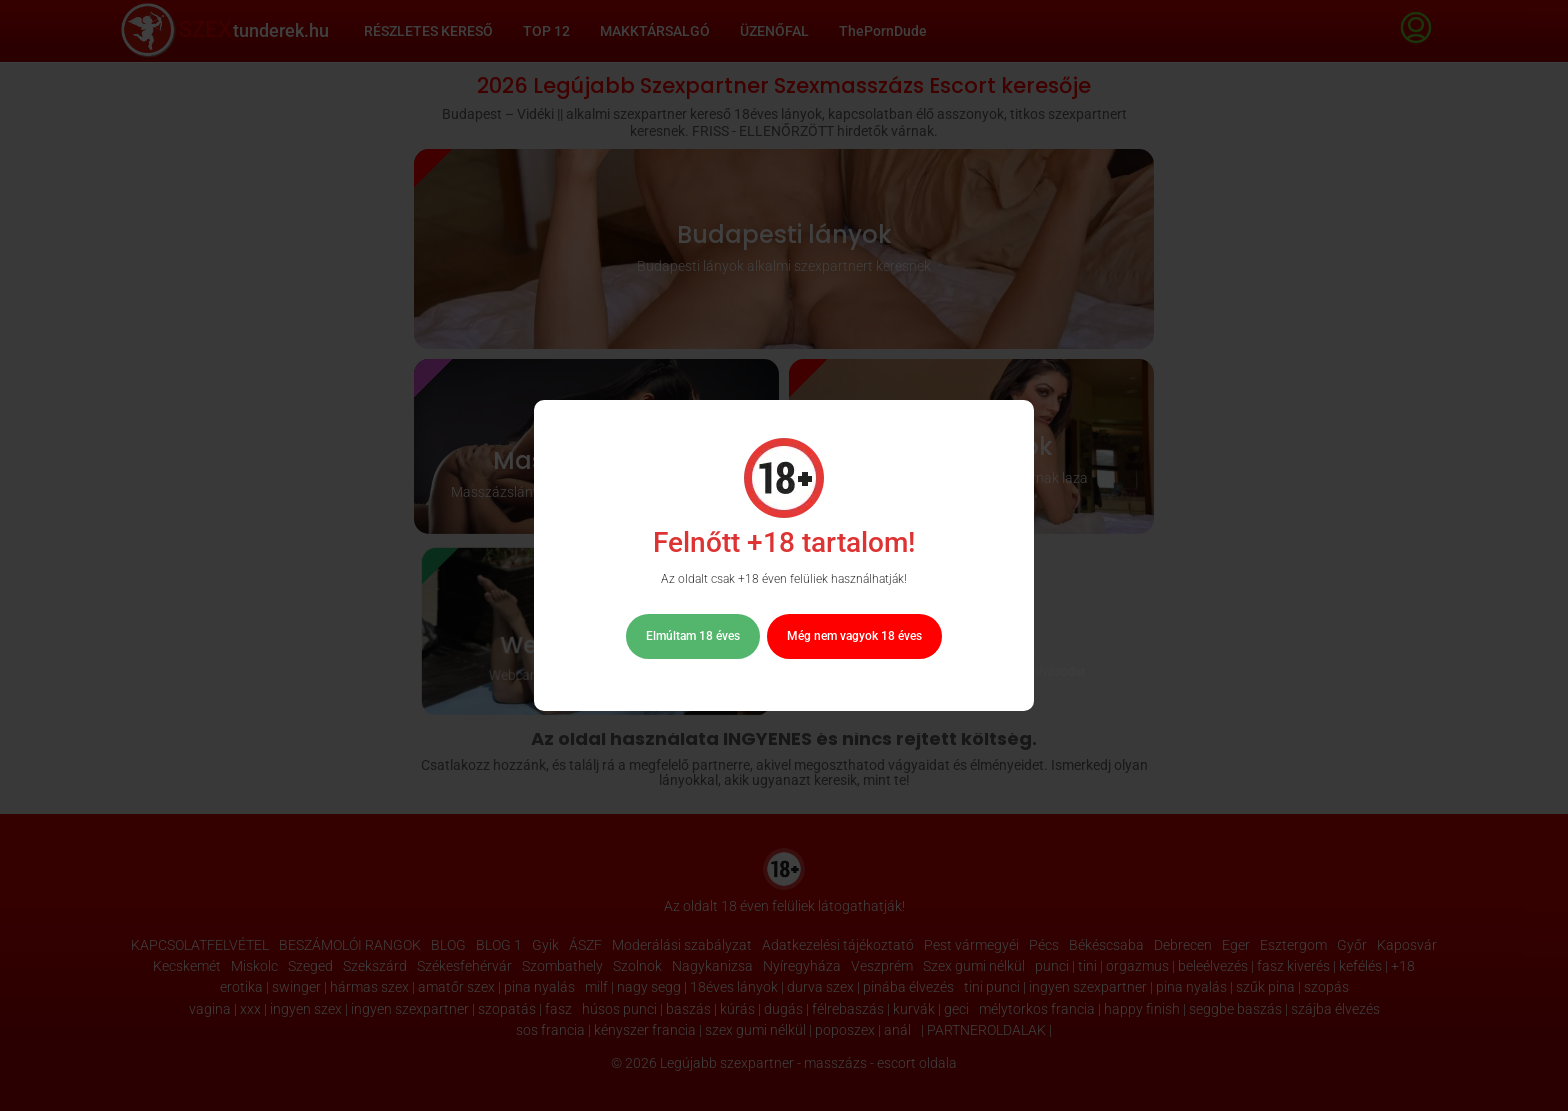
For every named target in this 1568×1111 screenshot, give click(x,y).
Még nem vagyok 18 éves (854, 636)
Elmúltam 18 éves (693, 636)
